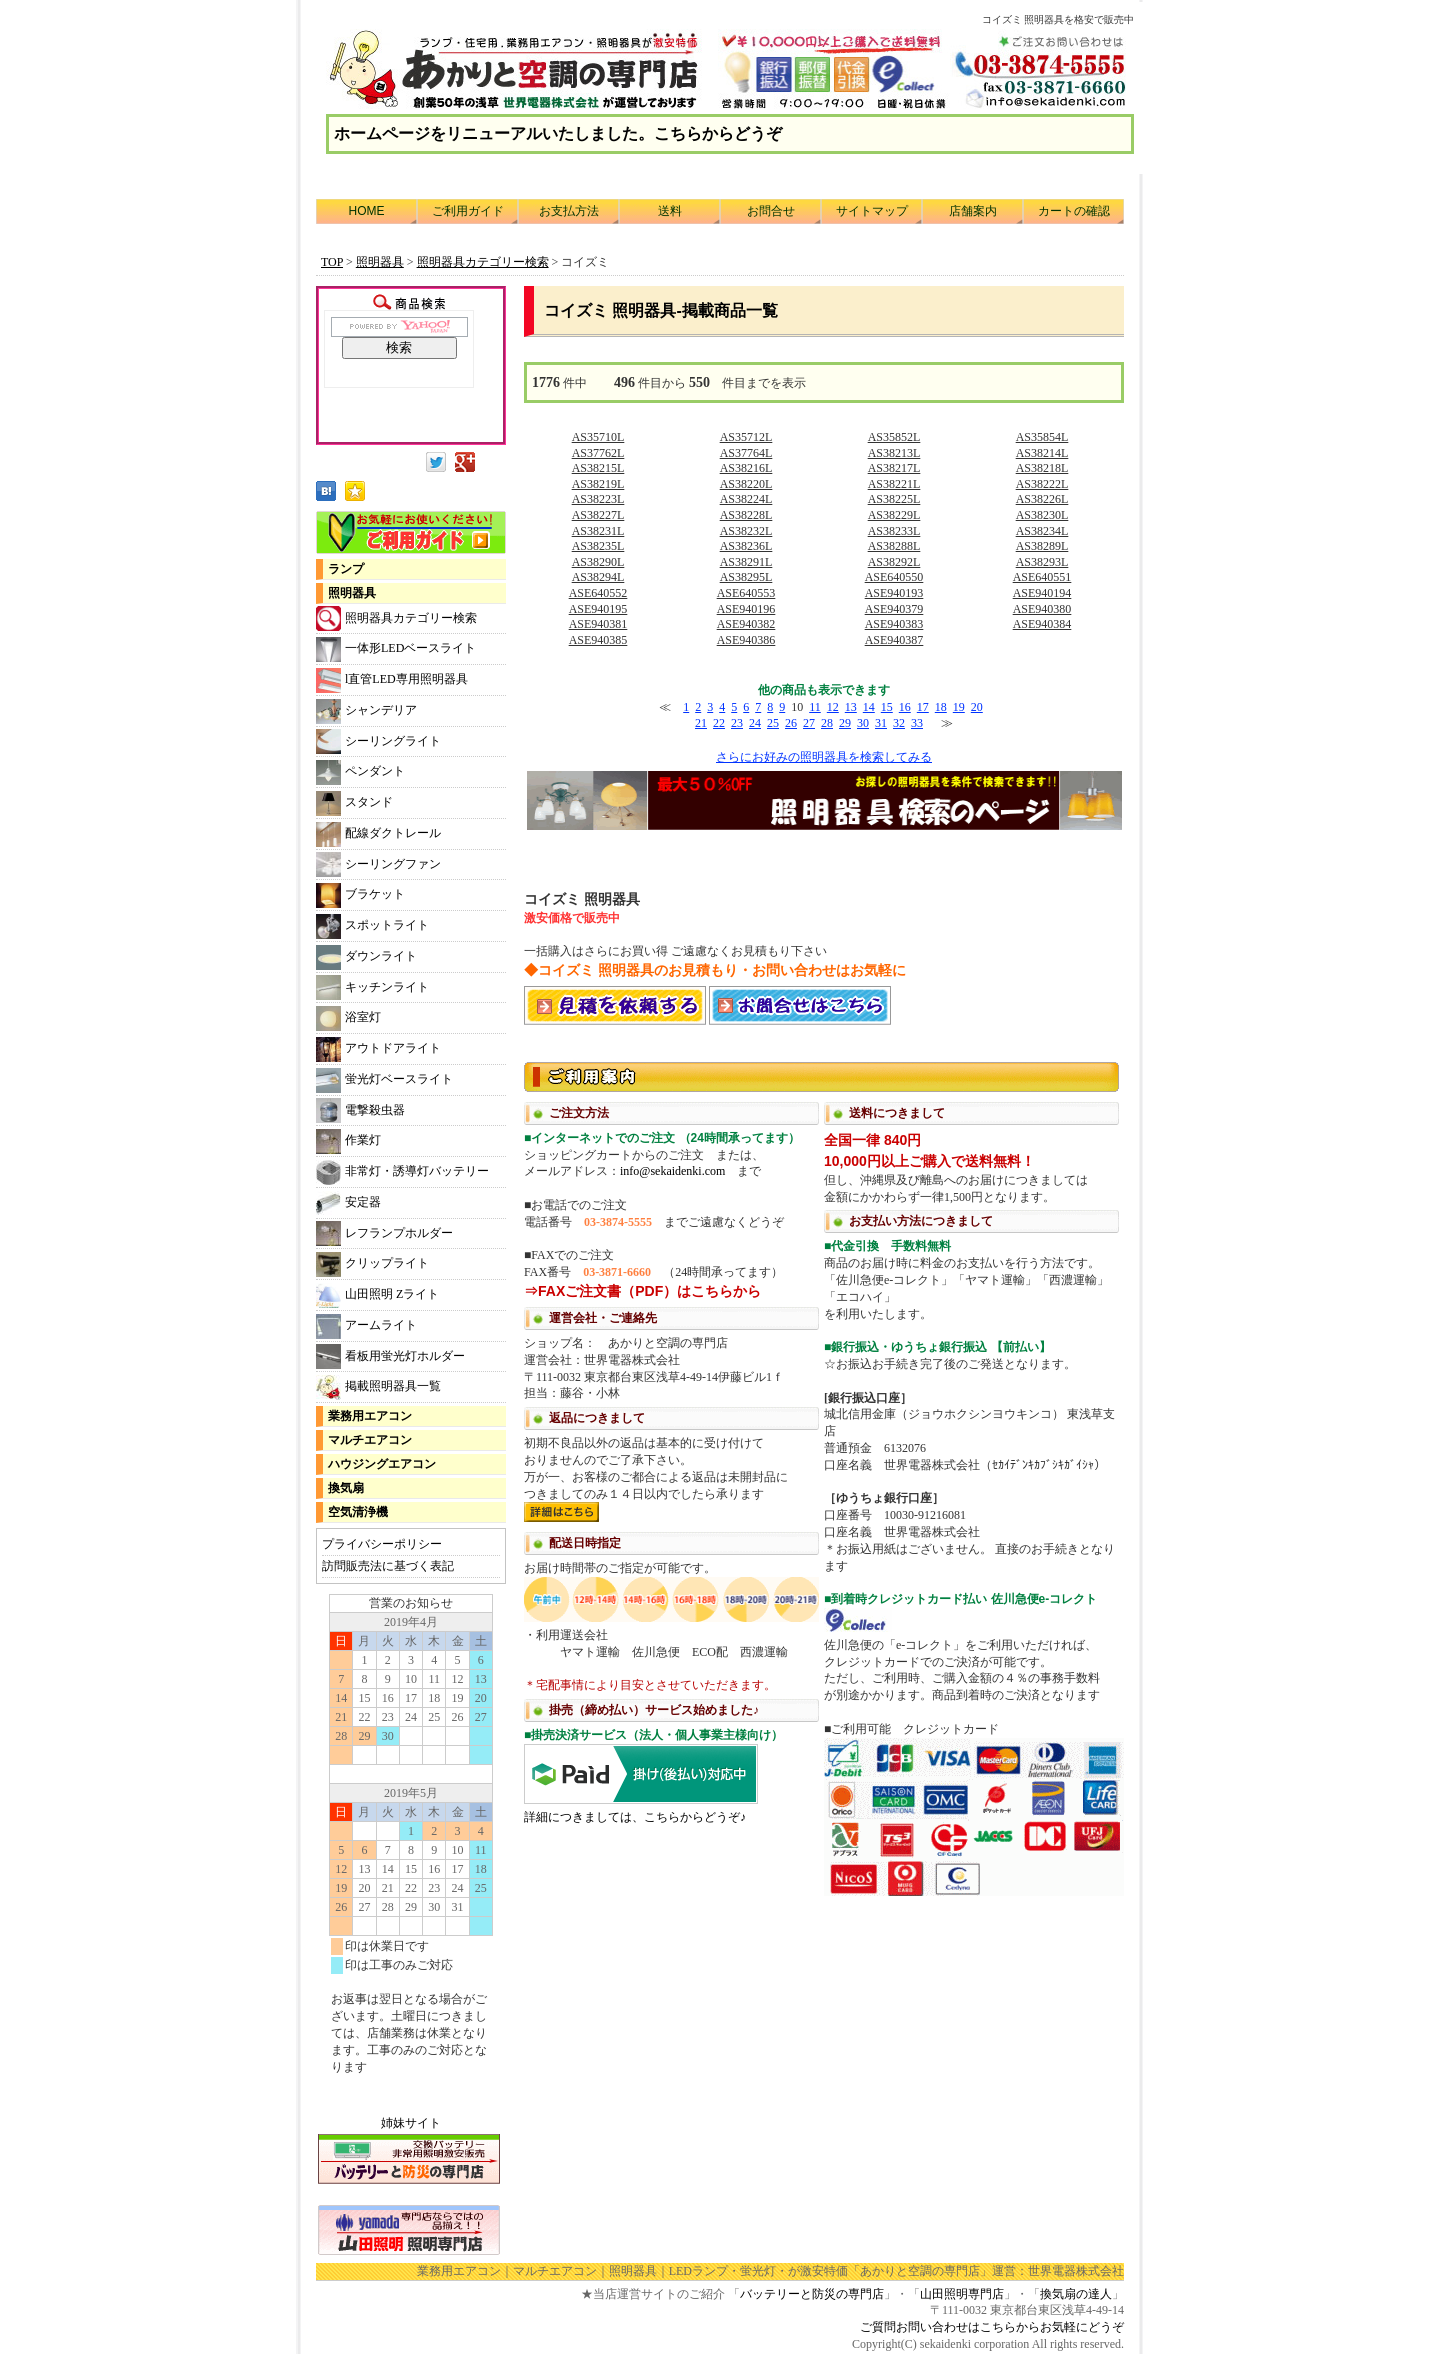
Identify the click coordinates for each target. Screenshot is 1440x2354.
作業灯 (348, 1141)
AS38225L (894, 499)
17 (923, 707)
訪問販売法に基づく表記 (388, 1566)
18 (941, 707)
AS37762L (598, 453)
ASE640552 (598, 593)
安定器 (348, 1203)
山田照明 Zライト (377, 1295)
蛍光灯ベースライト (384, 1080)
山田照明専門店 (962, 2294)
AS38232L (746, 531)
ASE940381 (598, 624)
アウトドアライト (378, 1049)
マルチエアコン (370, 1440)
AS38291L (746, 562)
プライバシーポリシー (382, 1544)
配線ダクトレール (378, 834)
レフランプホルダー (384, 1233)
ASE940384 (1042, 624)
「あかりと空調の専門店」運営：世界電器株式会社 (986, 2271)
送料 (670, 211)
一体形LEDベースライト (396, 649)
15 (887, 707)
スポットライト (372, 926)
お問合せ (771, 211)
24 (755, 723)
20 (977, 707)
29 (845, 723)
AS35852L (894, 437)
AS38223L (598, 499)
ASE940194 (1042, 593)
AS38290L (598, 562)
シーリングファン (378, 864)
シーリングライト (378, 741)
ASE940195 (598, 609)
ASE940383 (894, 624)
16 (905, 707)
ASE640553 (746, 593)
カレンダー (411, 1844)
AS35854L (1042, 437)
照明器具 (352, 593)
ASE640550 (894, 577)
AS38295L (746, 577)
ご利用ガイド (468, 211)
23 (737, 723)
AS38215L (598, 468)
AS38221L (894, 484)
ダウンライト (366, 957)
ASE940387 (894, 640)
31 (881, 723)
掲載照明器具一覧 (378, 1387)
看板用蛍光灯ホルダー (390, 1356)
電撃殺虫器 (360, 1110)
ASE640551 (1042, 577)
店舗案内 (973, 211)
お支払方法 (569, 211)
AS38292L (894, 562)
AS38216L (746, 468)
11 (815, 707)
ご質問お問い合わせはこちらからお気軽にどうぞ (992, 2327)
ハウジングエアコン (382, 1464)
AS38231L (598, 531)
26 (791, 723)
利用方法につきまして (824, 1477)
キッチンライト (372, 987)
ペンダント (360, 772)
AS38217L (894, 468)
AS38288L (894, 546)
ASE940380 (1042, 609)
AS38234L (1042, 531)
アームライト (366, 1326)
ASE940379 (894, 609)
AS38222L (1042, 484)
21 (701, 723)
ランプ (346, 569)
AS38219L (598, 484)
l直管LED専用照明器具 (392, 680)
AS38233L (894, 531)
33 (917, 723)
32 (899, 723)
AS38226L (1042, 499)
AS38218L (1042, 468)
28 (827, 723)
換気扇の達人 (1076, 2294)
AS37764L (746, 453)
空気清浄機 (358, 1512)
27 (809, 723)
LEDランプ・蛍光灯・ (728, 2271)
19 (959, 707)
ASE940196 (746, 609)
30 (863, 723)
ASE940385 (598, 640)
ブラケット (360, 895)
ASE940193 (894, 593)
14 (869, 707)
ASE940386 (746, 640)
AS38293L (1042, 562)
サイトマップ (872, 211)
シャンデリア (366, 711)
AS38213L (894, 453)
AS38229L (894, 515)
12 (833, 707)
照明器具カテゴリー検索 (396, 618)
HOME (367, 211)
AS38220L (746, 484)
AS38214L (1042, 453)
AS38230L (1042, 515)
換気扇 (346, 1488)
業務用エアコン (370, 1416)
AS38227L (598, 515)
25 (773, 723)
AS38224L (746, 499)
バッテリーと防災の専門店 (812, 2294)
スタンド (354, 803)
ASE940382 (746, 624)
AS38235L (598, 546)
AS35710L (598, 437)
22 (719, 723)
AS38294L (598, 577)
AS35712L (746, 437)
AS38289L (1042, 546)
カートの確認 (1074, 211)
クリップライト (372, 1264)
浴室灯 (348, 1018)
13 (851, 707)
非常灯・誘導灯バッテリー (402, 1172)
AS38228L (746, 515)
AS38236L (746, 546)
